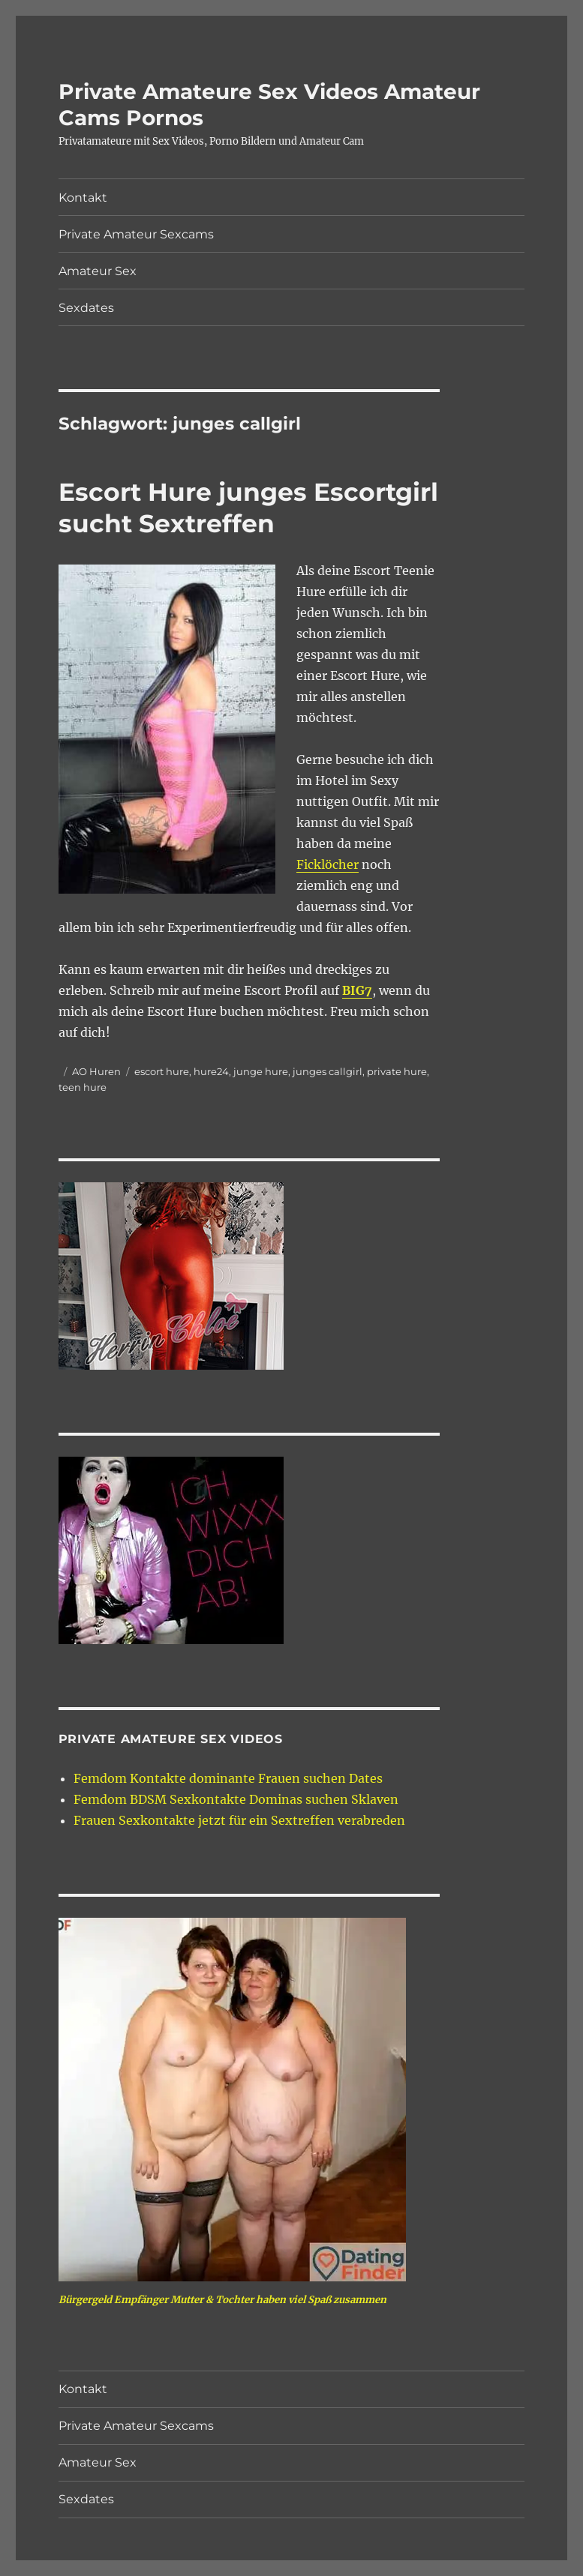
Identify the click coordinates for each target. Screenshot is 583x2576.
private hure (397, 1071)
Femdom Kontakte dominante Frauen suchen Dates (228, 1778)
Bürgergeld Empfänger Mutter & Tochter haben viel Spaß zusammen (222, 2299)
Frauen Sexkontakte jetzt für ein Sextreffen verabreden (239, 1820)
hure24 (211, 1071)
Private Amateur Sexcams (136, 234)
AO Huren (96, 1071)
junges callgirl (327, 1071)
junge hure (260, 1071)
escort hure (161, 1071)
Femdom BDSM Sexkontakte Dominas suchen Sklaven (236, 1799)
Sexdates (86, 308)
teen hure (83, 1087)
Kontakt (83, 197)
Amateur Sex (98, 271)
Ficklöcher (327, 864)
